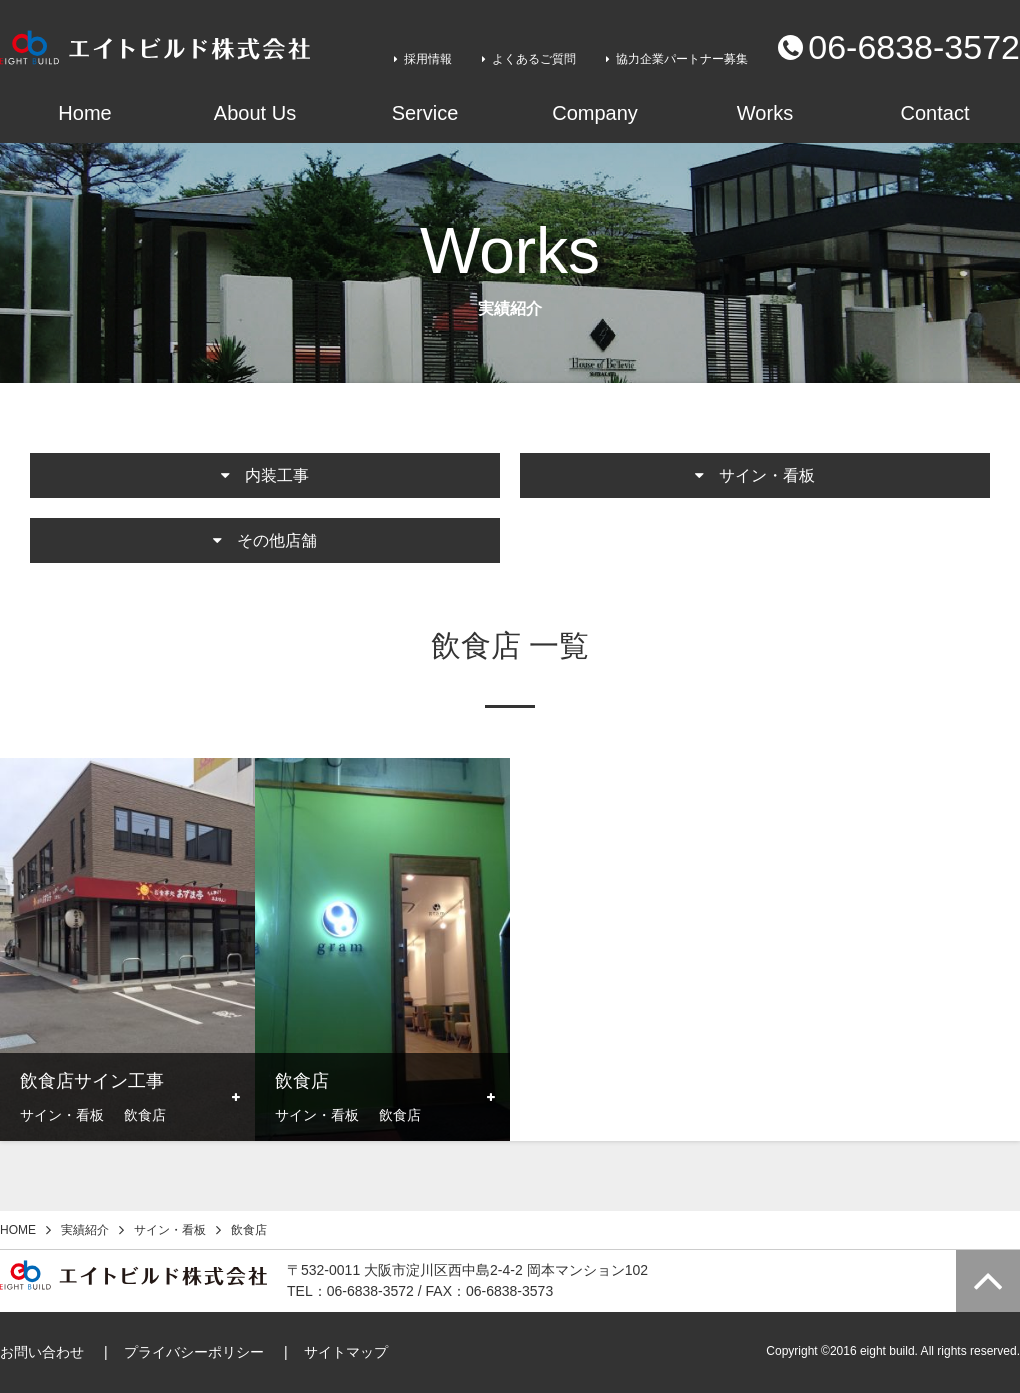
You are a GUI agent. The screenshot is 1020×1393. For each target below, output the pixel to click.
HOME (18, 1230)
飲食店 (249, 1230)
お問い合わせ (42, 1352)
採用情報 (428, 59)
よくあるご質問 (534, 59)
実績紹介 (85, 1230)
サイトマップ (346, 1352)
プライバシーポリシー (194, 1352)
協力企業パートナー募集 (682, 59)
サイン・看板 (170, 1230)
